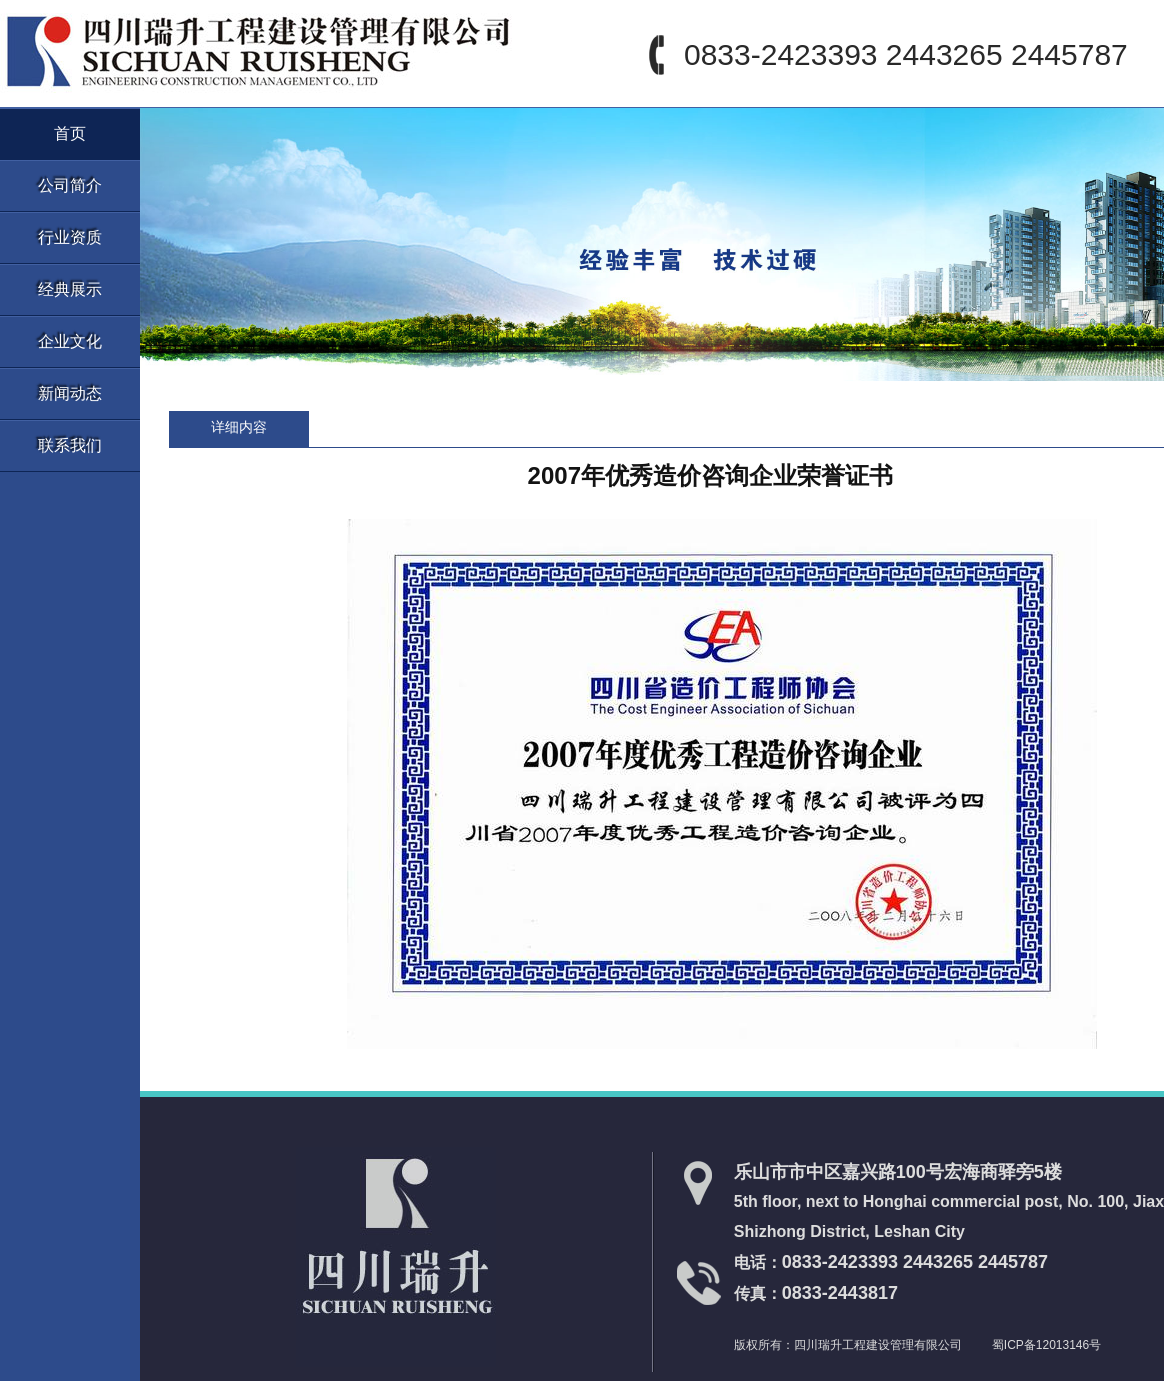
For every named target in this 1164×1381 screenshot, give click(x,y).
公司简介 (70, 185)
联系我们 (70, 445)
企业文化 (70, 341)
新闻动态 (70, 393)
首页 (70, 133)
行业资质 (70, 237)
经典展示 (70, 289)
